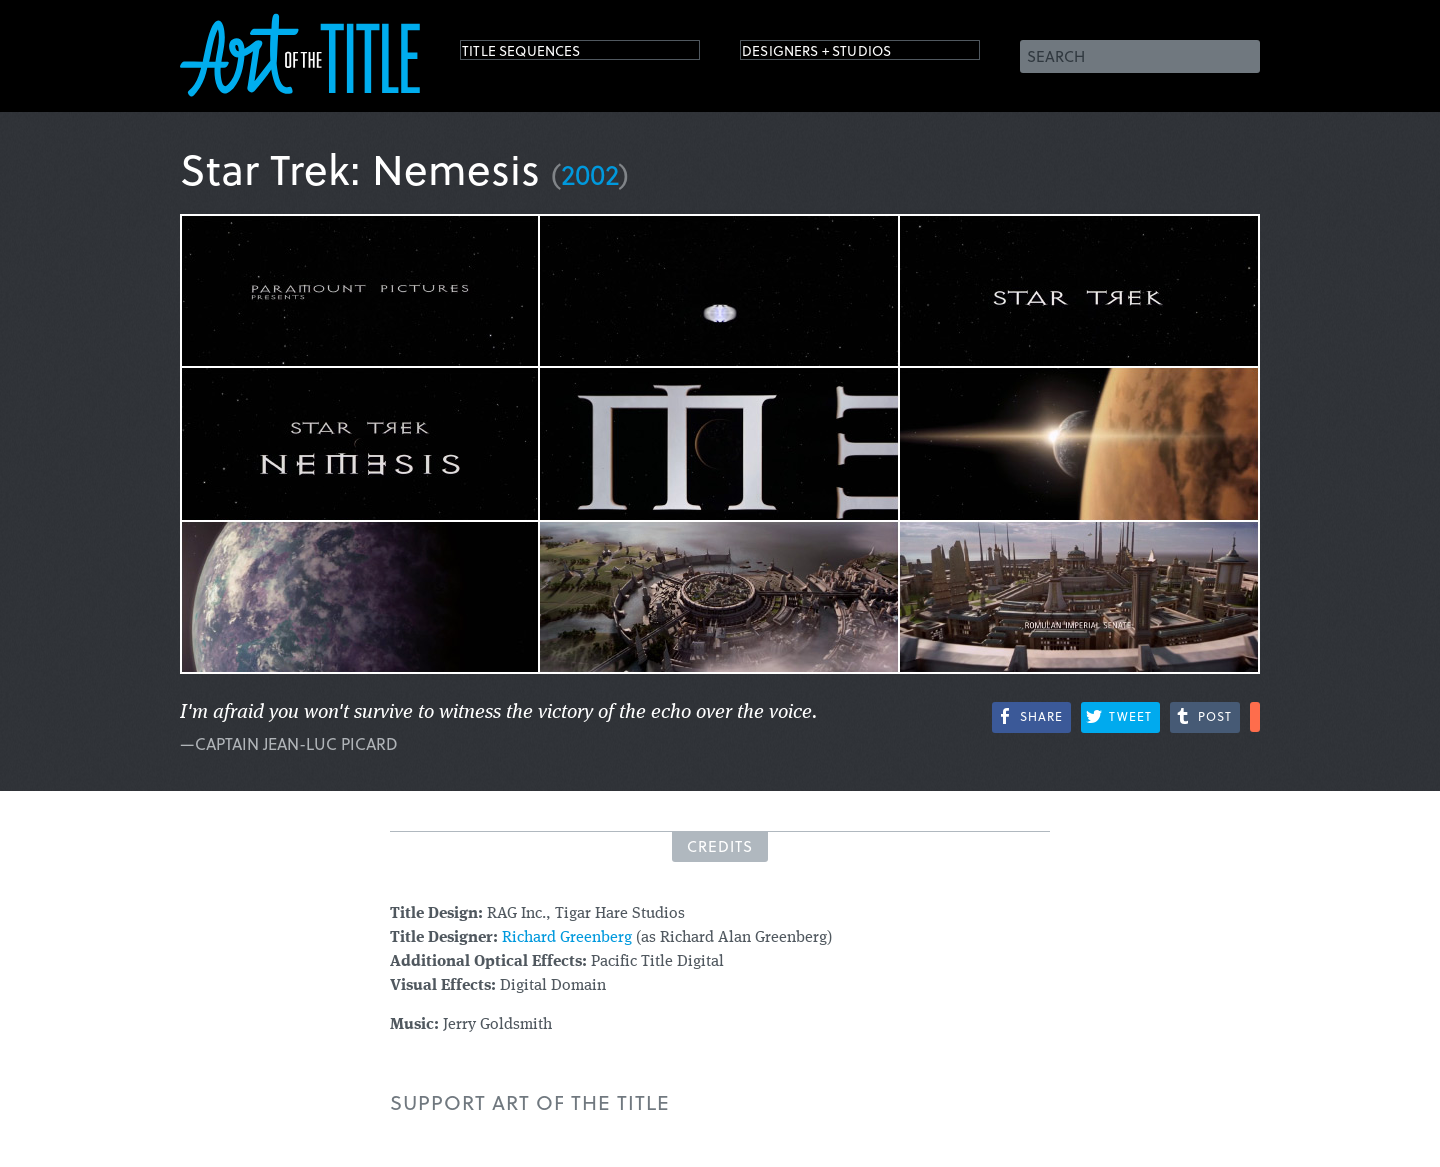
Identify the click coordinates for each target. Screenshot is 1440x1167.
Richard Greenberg (567, 938)
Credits (720, 846)
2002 (590, 173)
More (1255, 717)
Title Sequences (544, 54)
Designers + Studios (846, 54)
